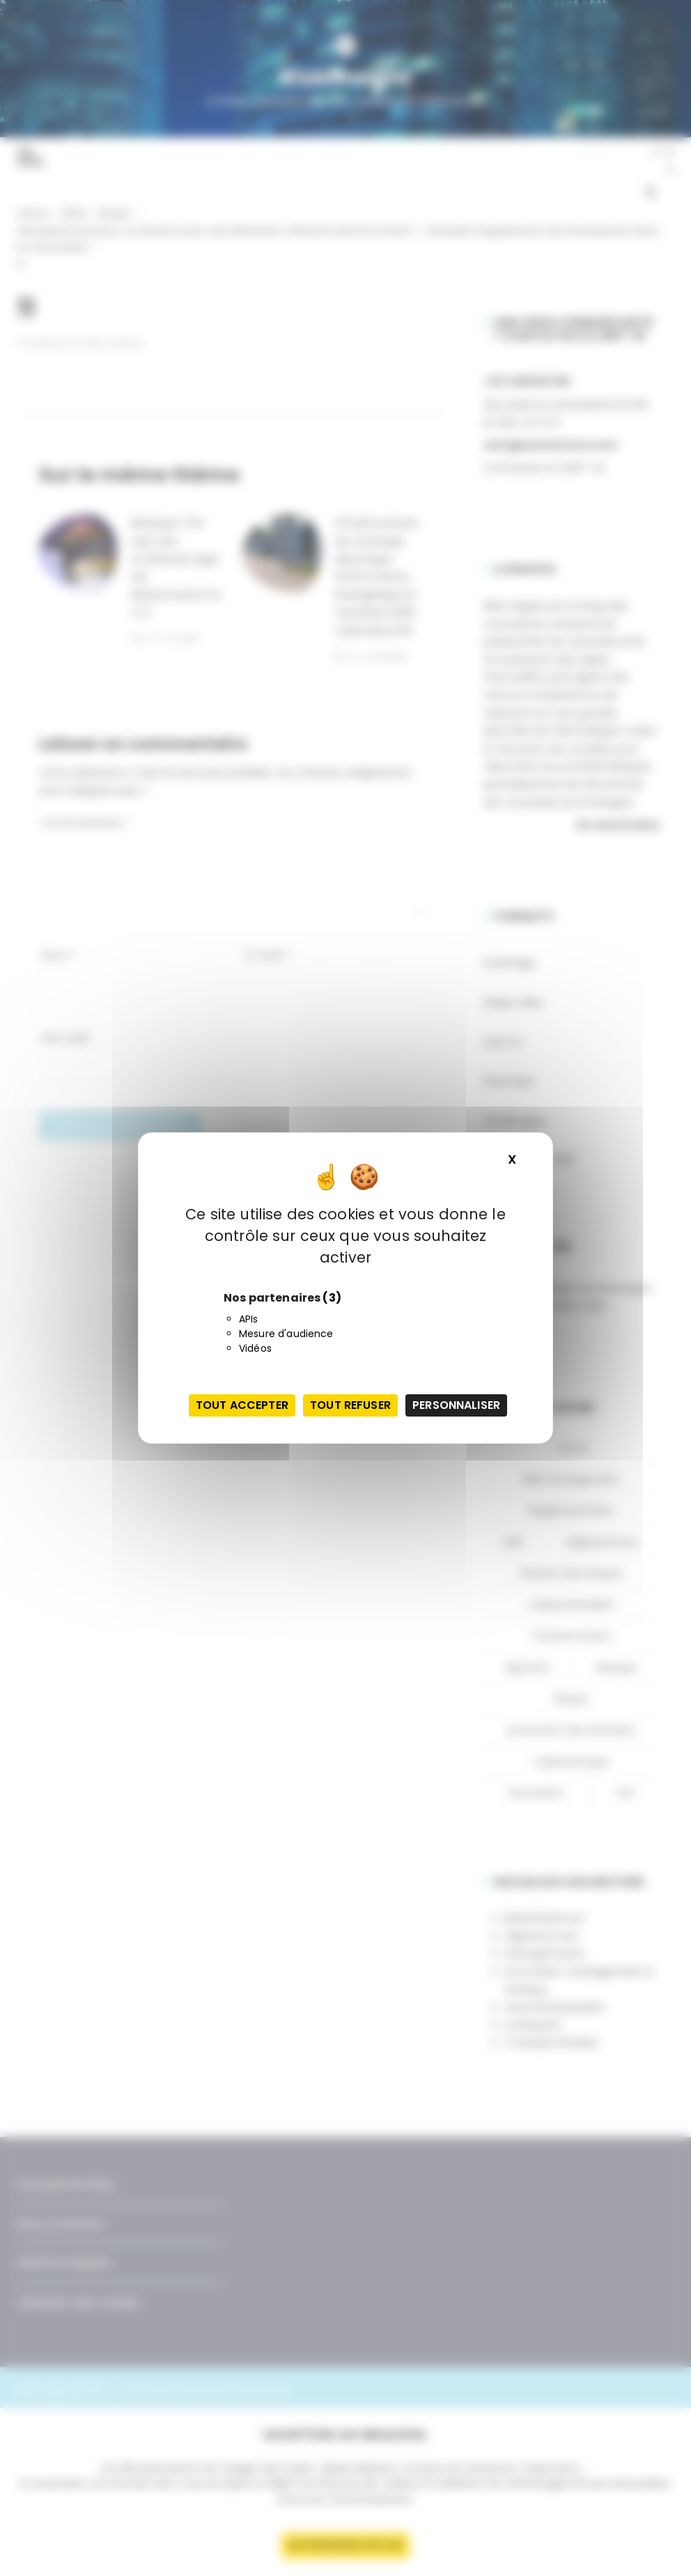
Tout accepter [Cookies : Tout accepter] (242, 1405)
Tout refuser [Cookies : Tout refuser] (350, 1405)
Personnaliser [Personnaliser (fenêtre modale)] (456, 1405)
